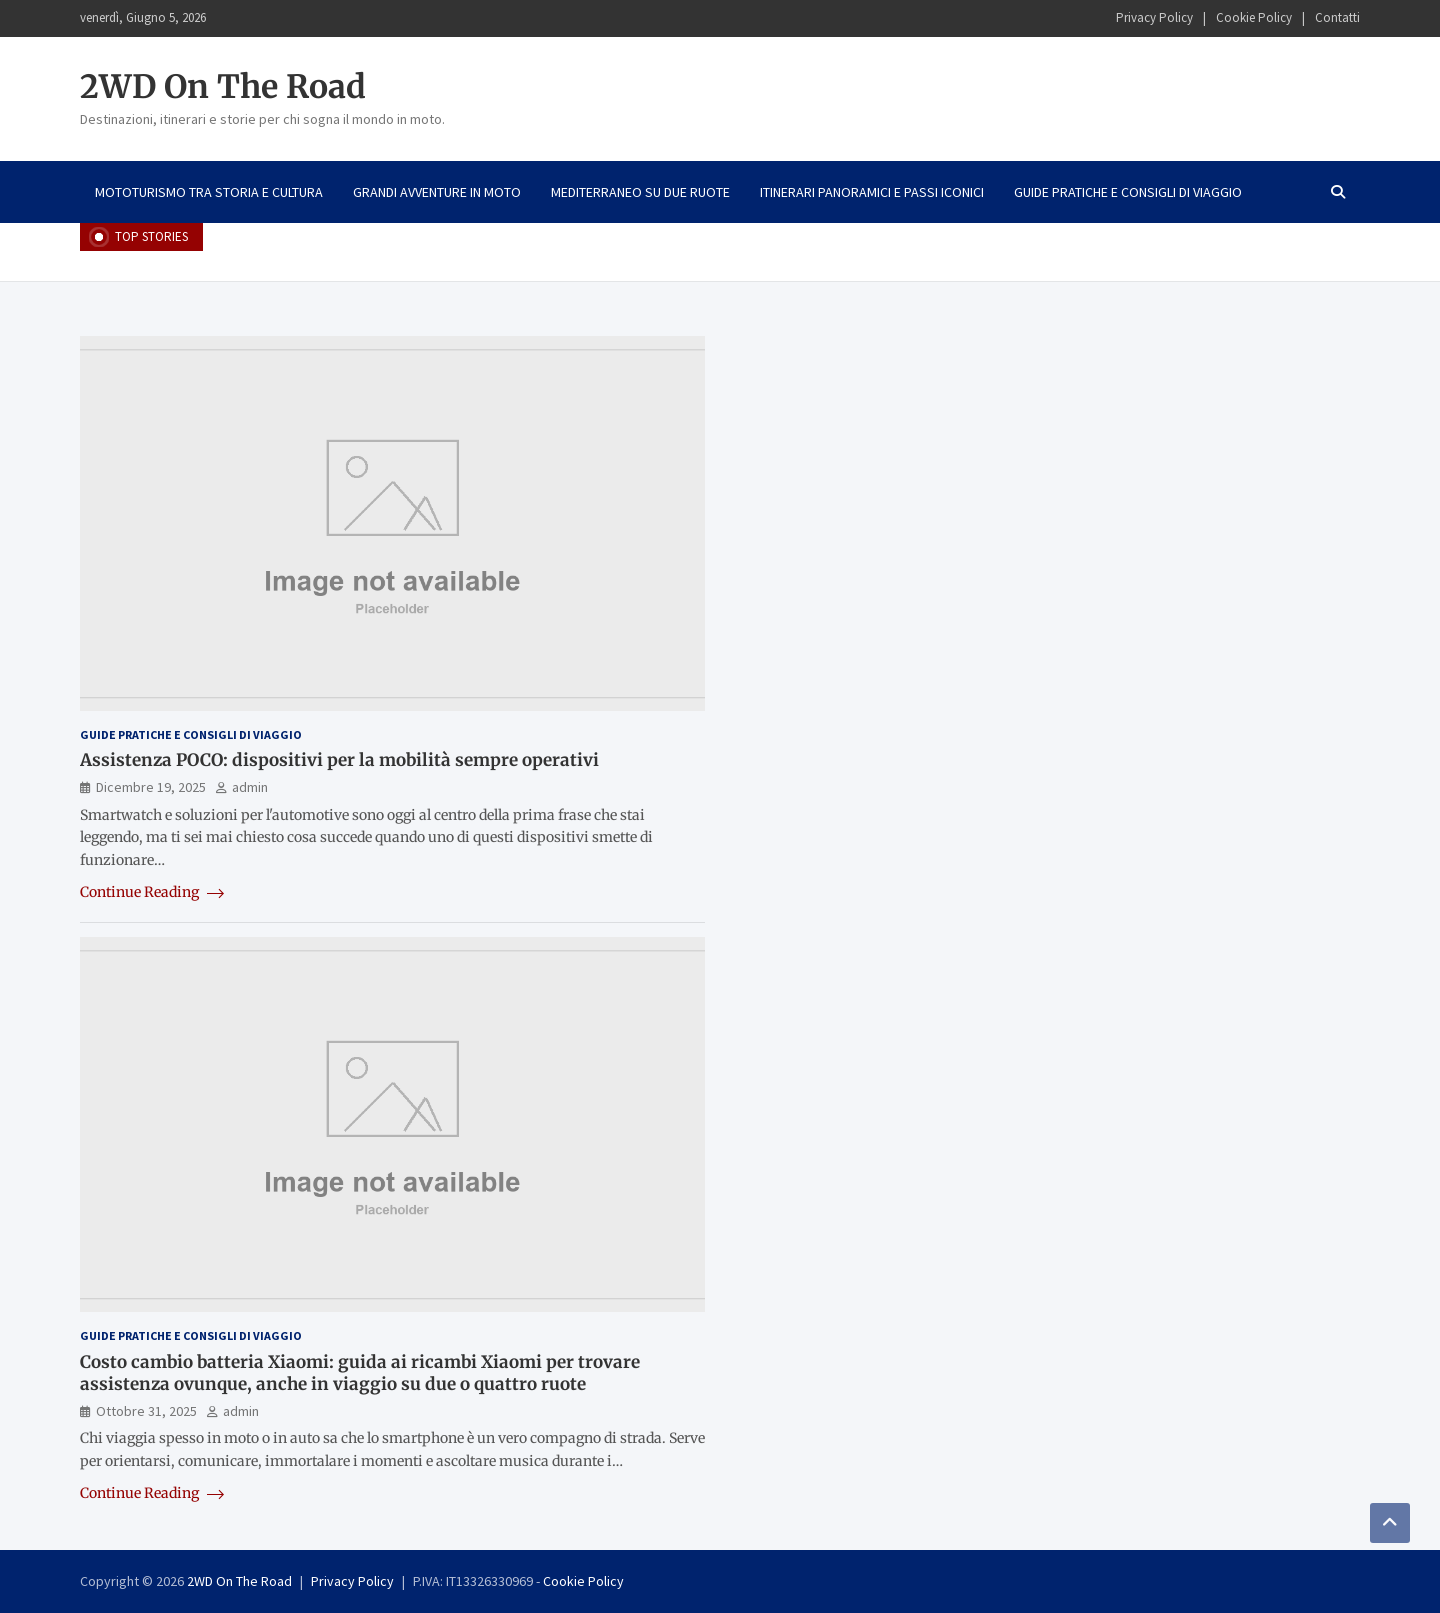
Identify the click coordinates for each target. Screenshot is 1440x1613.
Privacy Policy (1154, 17)
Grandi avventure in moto (437, 192)
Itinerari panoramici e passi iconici (872, 192)
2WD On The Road (223, 87)
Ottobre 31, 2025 (146, 1411)
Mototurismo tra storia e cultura (209, 192)
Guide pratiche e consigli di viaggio (1128, 192)
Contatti (1337, 17)
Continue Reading (152, 892)
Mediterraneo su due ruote (640, 192)
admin (250, 787)
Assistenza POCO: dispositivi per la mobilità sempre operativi (339, 760)
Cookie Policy (1254, 17)
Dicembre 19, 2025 (151, 787)
